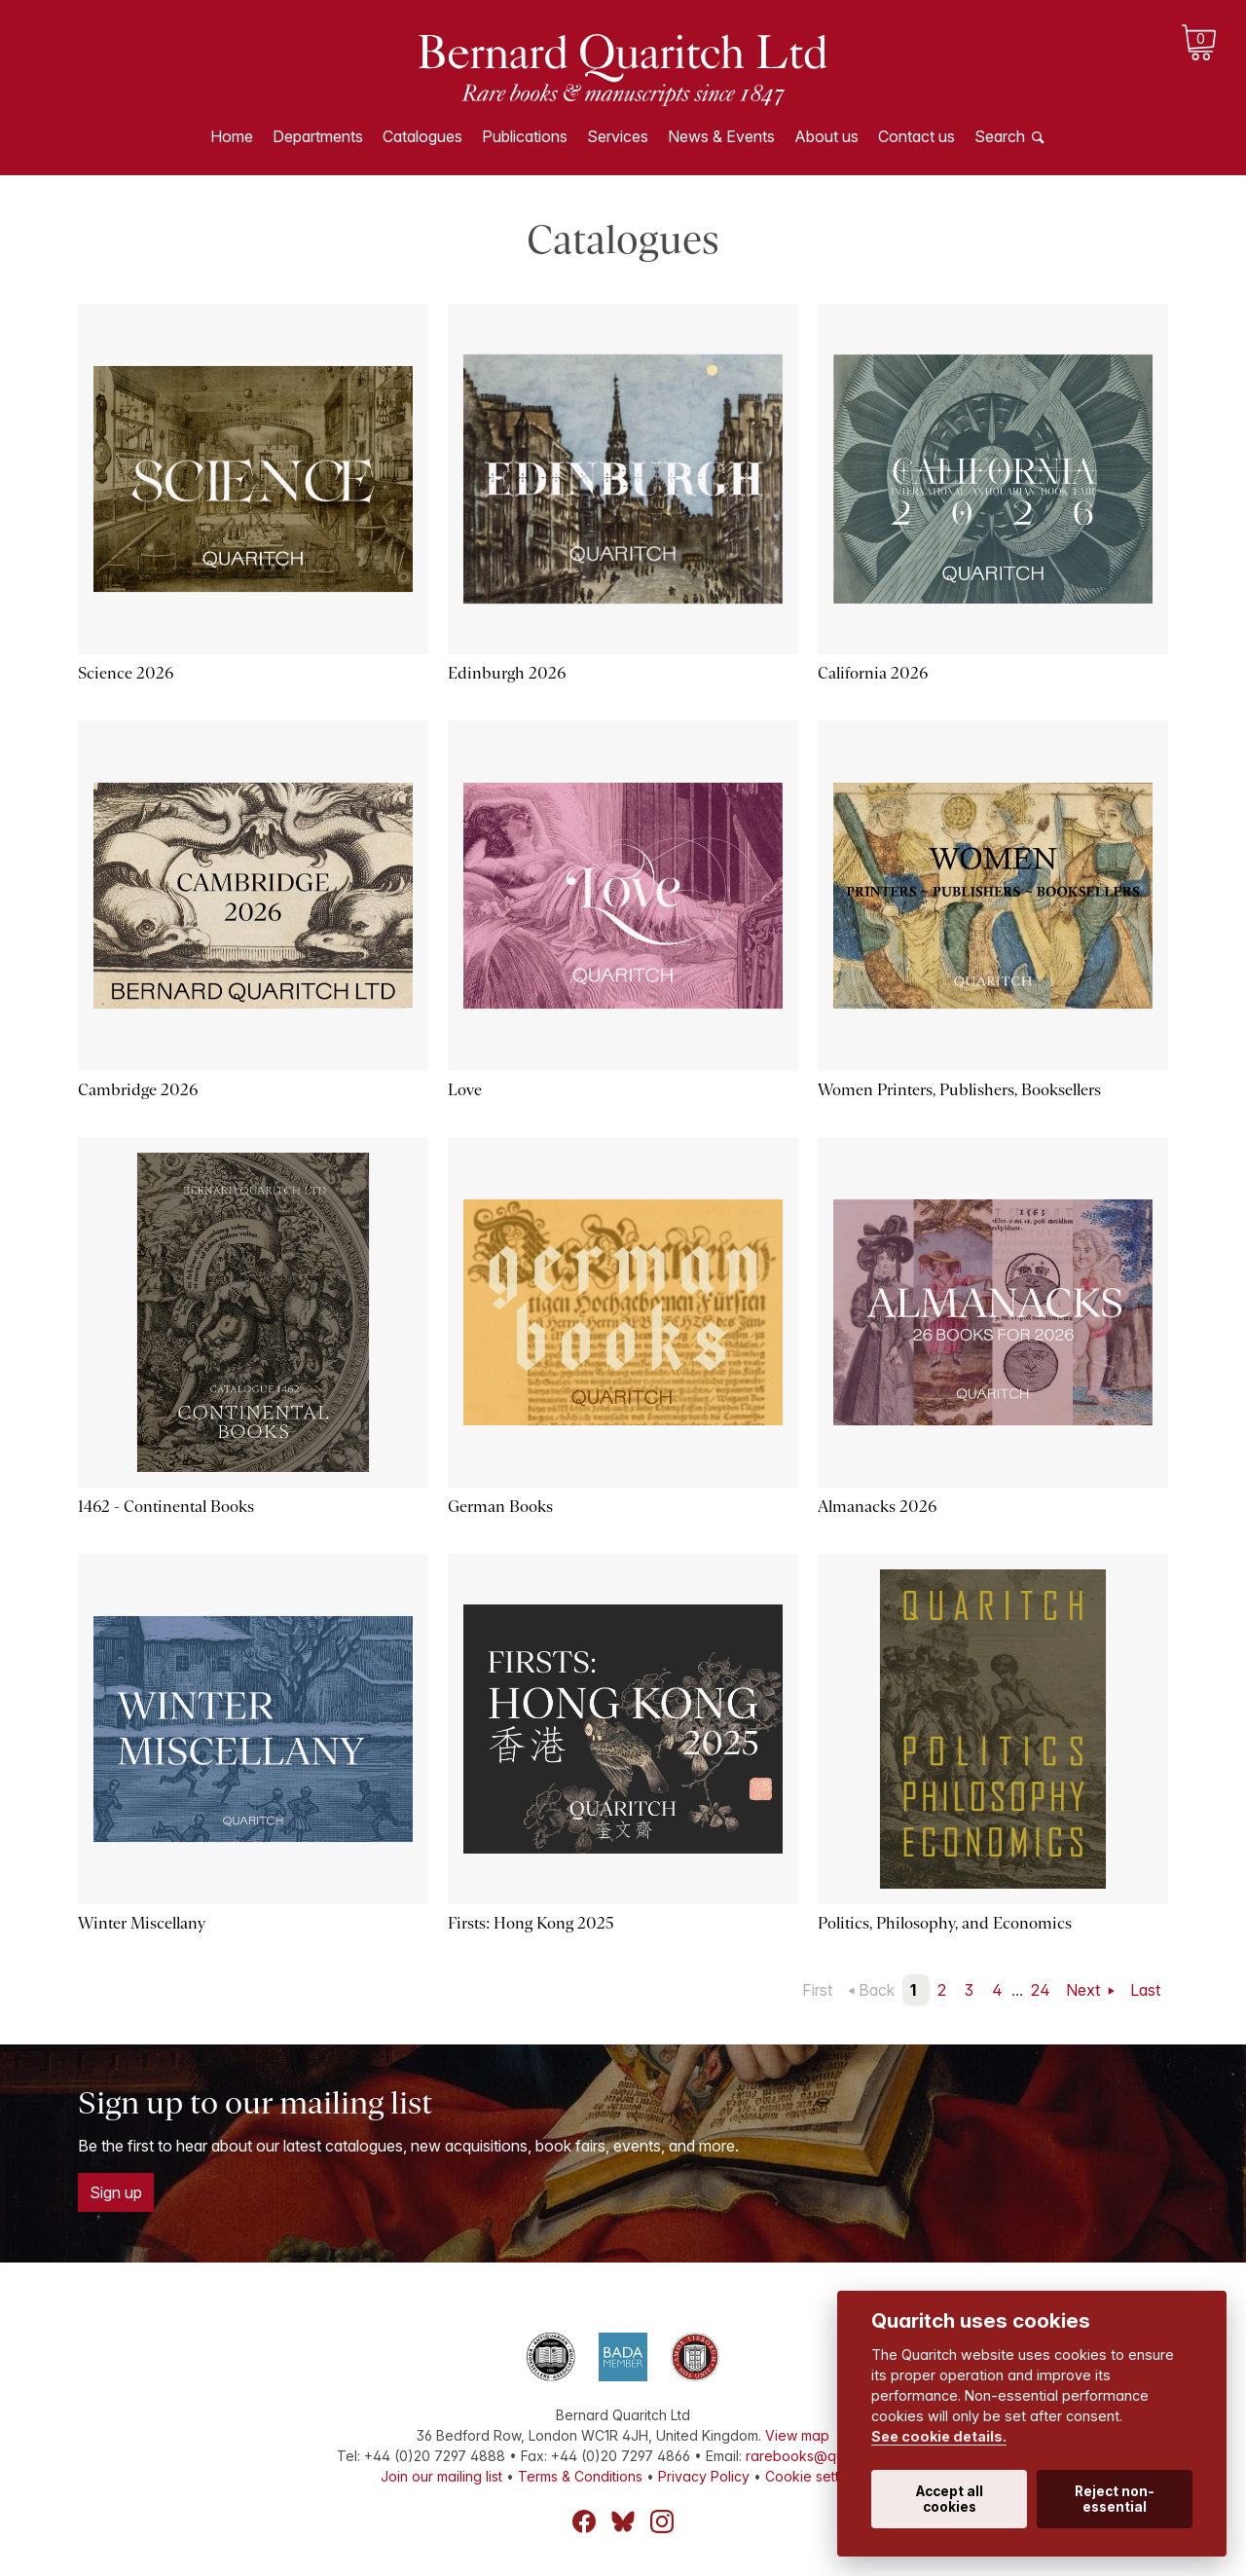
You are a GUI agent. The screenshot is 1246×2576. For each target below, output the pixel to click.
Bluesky (623, 2521)
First (817, 1990)
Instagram (662, 2521)
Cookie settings (815, 2476)
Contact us (916, 136)
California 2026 (873, 673)
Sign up (116, 2192)
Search (999, 136)
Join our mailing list (441, 2476)
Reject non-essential (1114, 2499)
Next (1085, 1990)
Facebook (584, 2521)
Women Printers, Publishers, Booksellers (959, 1090)
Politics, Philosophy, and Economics (945, 1923)
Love (465, 1090)
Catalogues (422, 136)
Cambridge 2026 (138, 1090)
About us (826, 136)
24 (1040, 1990)
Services (617, 136)
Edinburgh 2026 (507, 673)
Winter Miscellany (141, 1923)
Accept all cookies (949, 2499)
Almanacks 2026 (877, 1506)
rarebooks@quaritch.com (828, 2455)
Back (877, 1990)
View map (797, 2435)
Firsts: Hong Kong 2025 (531, 1923)
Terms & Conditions (580, 2476)
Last (1145, 1990)
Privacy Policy (704, 2476)
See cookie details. (939, 2436)
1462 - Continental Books (166, 1506)
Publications (525, 136)
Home (231, 136)
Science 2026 (125, 673)
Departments (318, 136)
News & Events (721, 136)
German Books (500, 1506)
